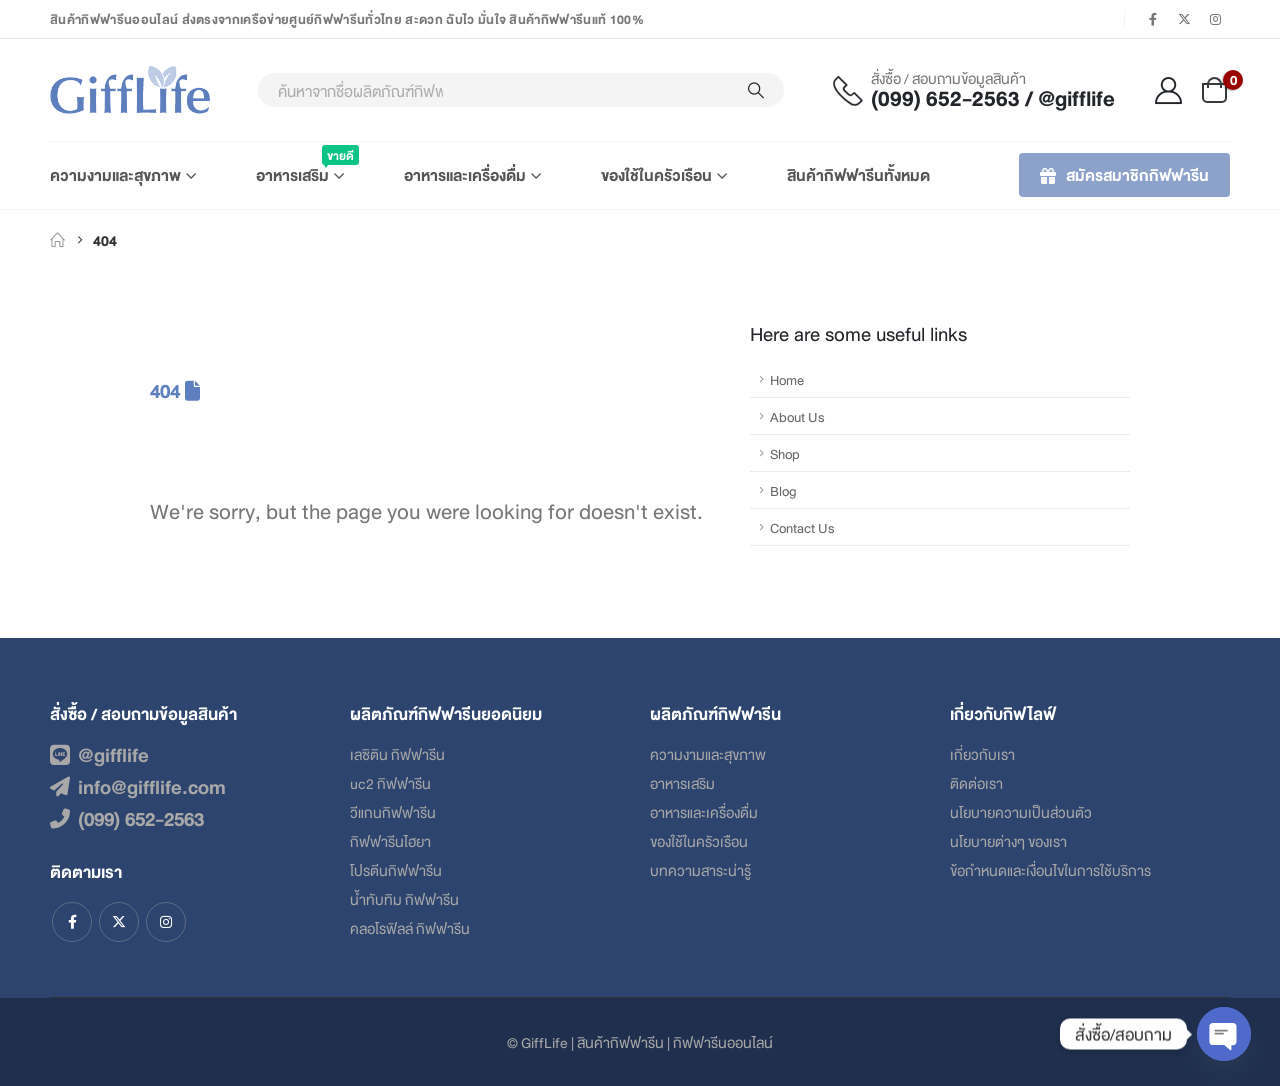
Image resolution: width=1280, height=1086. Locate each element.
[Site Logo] (130, 90)
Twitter (119, 922)
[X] (1185, 19)
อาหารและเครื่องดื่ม (465, 174)
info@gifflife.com (138, 786)
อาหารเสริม (300, 166)
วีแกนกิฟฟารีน (393, 811)
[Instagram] (1216, 19)
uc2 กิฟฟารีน (390, 782)
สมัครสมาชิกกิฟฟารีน (1124, 174)
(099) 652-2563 (127, 818)
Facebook (72, 922)
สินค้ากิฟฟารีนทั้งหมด (858, 174)
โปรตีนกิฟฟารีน (396, 869)
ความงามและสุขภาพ (115, 174)
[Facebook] (1153, 19)
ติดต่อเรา (976, 782)
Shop (785, 453)
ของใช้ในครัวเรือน (656, 174)
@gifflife (99, 754)
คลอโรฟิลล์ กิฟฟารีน (410, 927)
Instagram (166, 922)
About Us (797, 416)
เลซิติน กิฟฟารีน (397, 753)
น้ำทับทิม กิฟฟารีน (404, 898)
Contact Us (802, 527)
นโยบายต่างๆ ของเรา (1008, 840)
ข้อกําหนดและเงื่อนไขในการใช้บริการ (1050, 869)
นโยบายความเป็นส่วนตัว (1021, 811)
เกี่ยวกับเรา (982, 753)
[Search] (756, 90)
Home (787, 379)
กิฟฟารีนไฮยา (390, 840)
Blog (783, 490)
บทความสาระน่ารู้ (700, 869)
